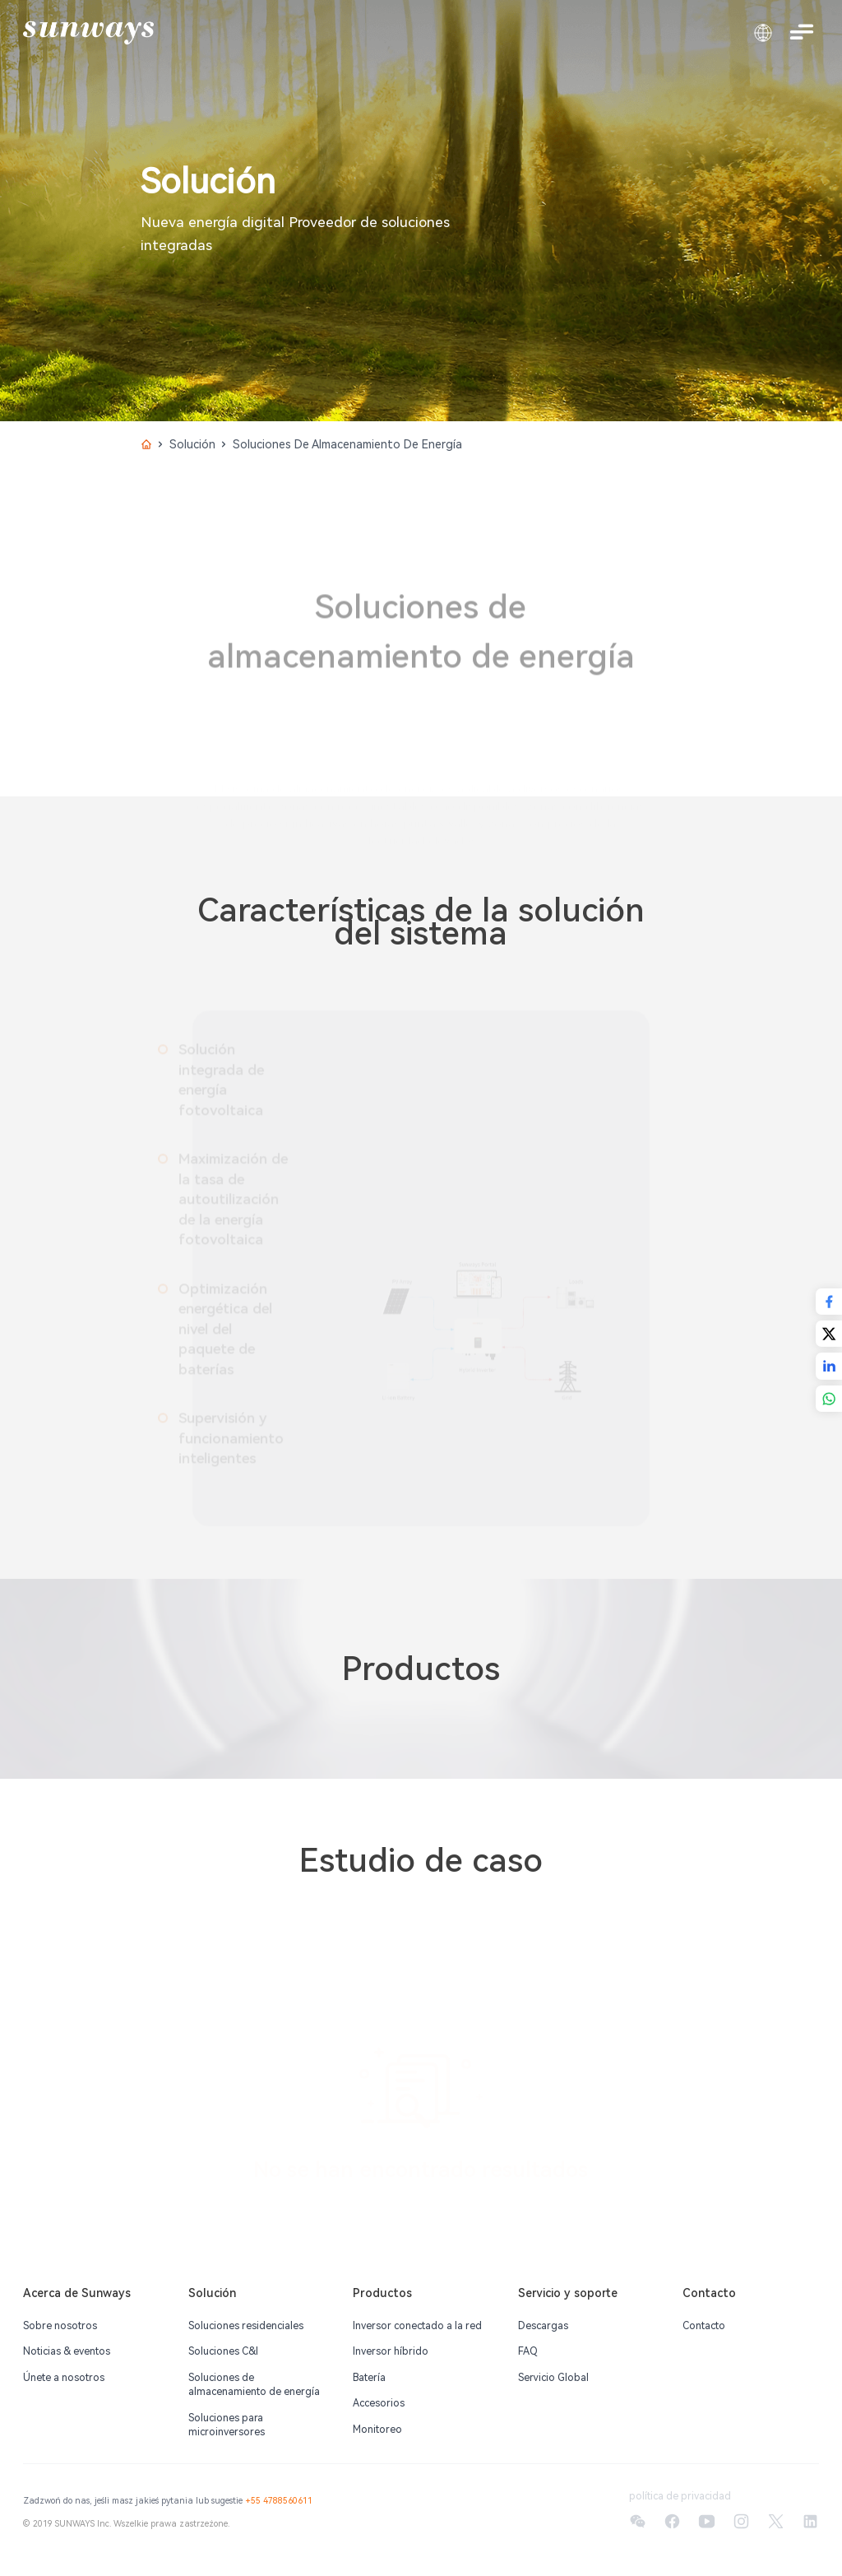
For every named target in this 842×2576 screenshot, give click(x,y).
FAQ (528, 2351)
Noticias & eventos (66, 2351)
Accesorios (379, 2403)
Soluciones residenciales (245, 2326)
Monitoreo (377, 2429)
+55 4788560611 (278, 2500)
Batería (369, 2377)
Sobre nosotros (60, 2326)
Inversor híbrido (390, 2351)
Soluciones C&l (223, 2351)
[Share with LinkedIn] (829, 1366)
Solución (192, 444)
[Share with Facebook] (829, 1301)
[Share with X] (829, 1333)
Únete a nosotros (63, 2377)
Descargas (543, 2326)
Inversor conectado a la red (417, 2326)
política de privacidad (680, 2496)
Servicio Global (553, 2377)
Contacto (703, 2326)
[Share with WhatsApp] (829, 1398)
